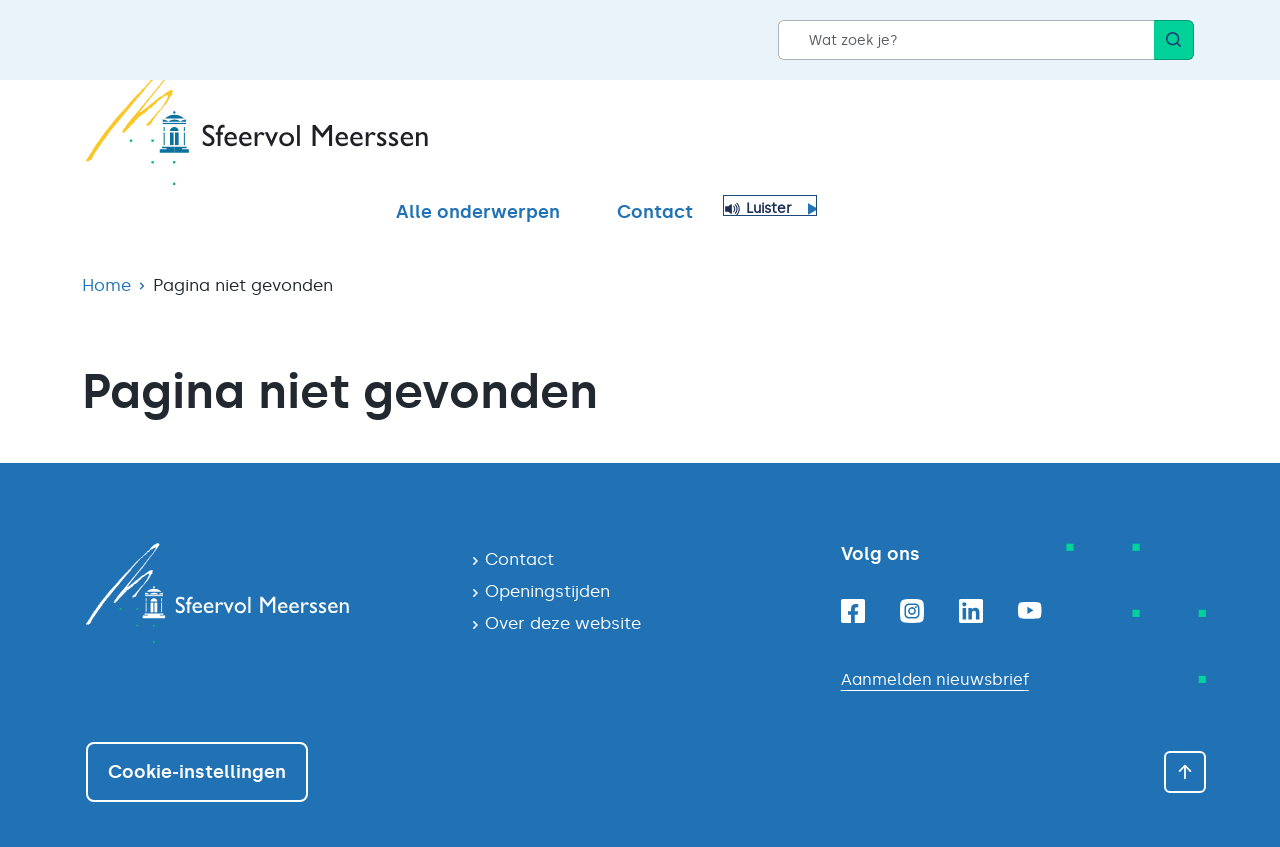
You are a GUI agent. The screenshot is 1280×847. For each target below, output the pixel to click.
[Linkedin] (971, 576)
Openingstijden (547, 556)
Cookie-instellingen (197, 737)
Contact (1032, 137)
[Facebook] (853, 576)
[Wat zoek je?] (966, 40)
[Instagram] (912, 576)
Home (106, 250)
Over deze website (563, 588)
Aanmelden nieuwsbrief (935, 644)
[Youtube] (1030, 575)
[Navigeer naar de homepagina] (262, 558)
